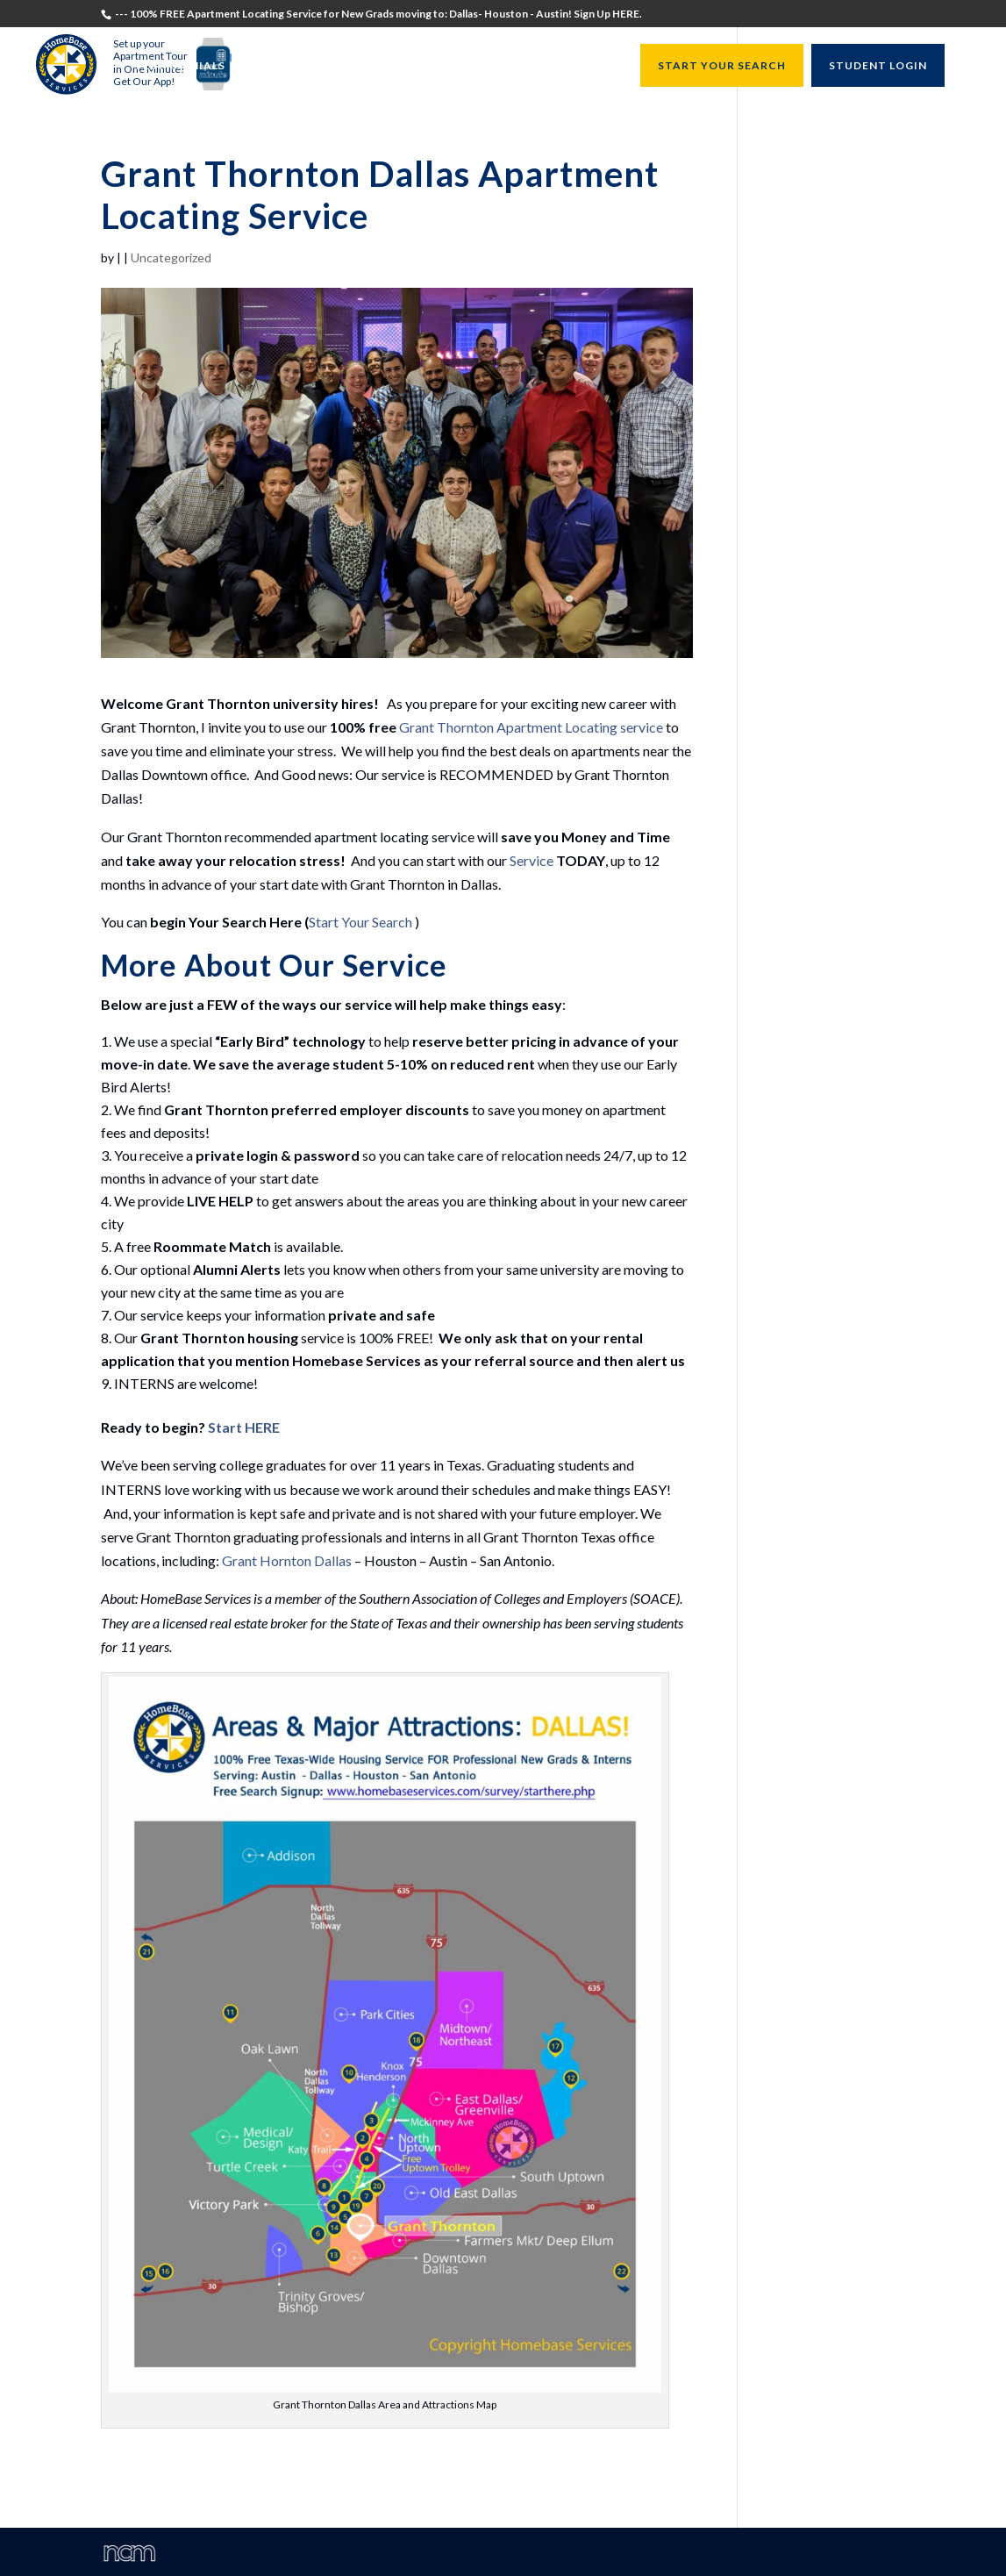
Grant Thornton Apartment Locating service (531, 727)
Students (265, 66)
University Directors (462, 66)
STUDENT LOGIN (878, 65)
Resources (579, 66)
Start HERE (244, 1427)
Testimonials (179, 66)
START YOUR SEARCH (722, 65)
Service (531, 860)
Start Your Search (360, 921)
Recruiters (344, 66)
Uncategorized (171, 257)
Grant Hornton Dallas (287, 1560)
